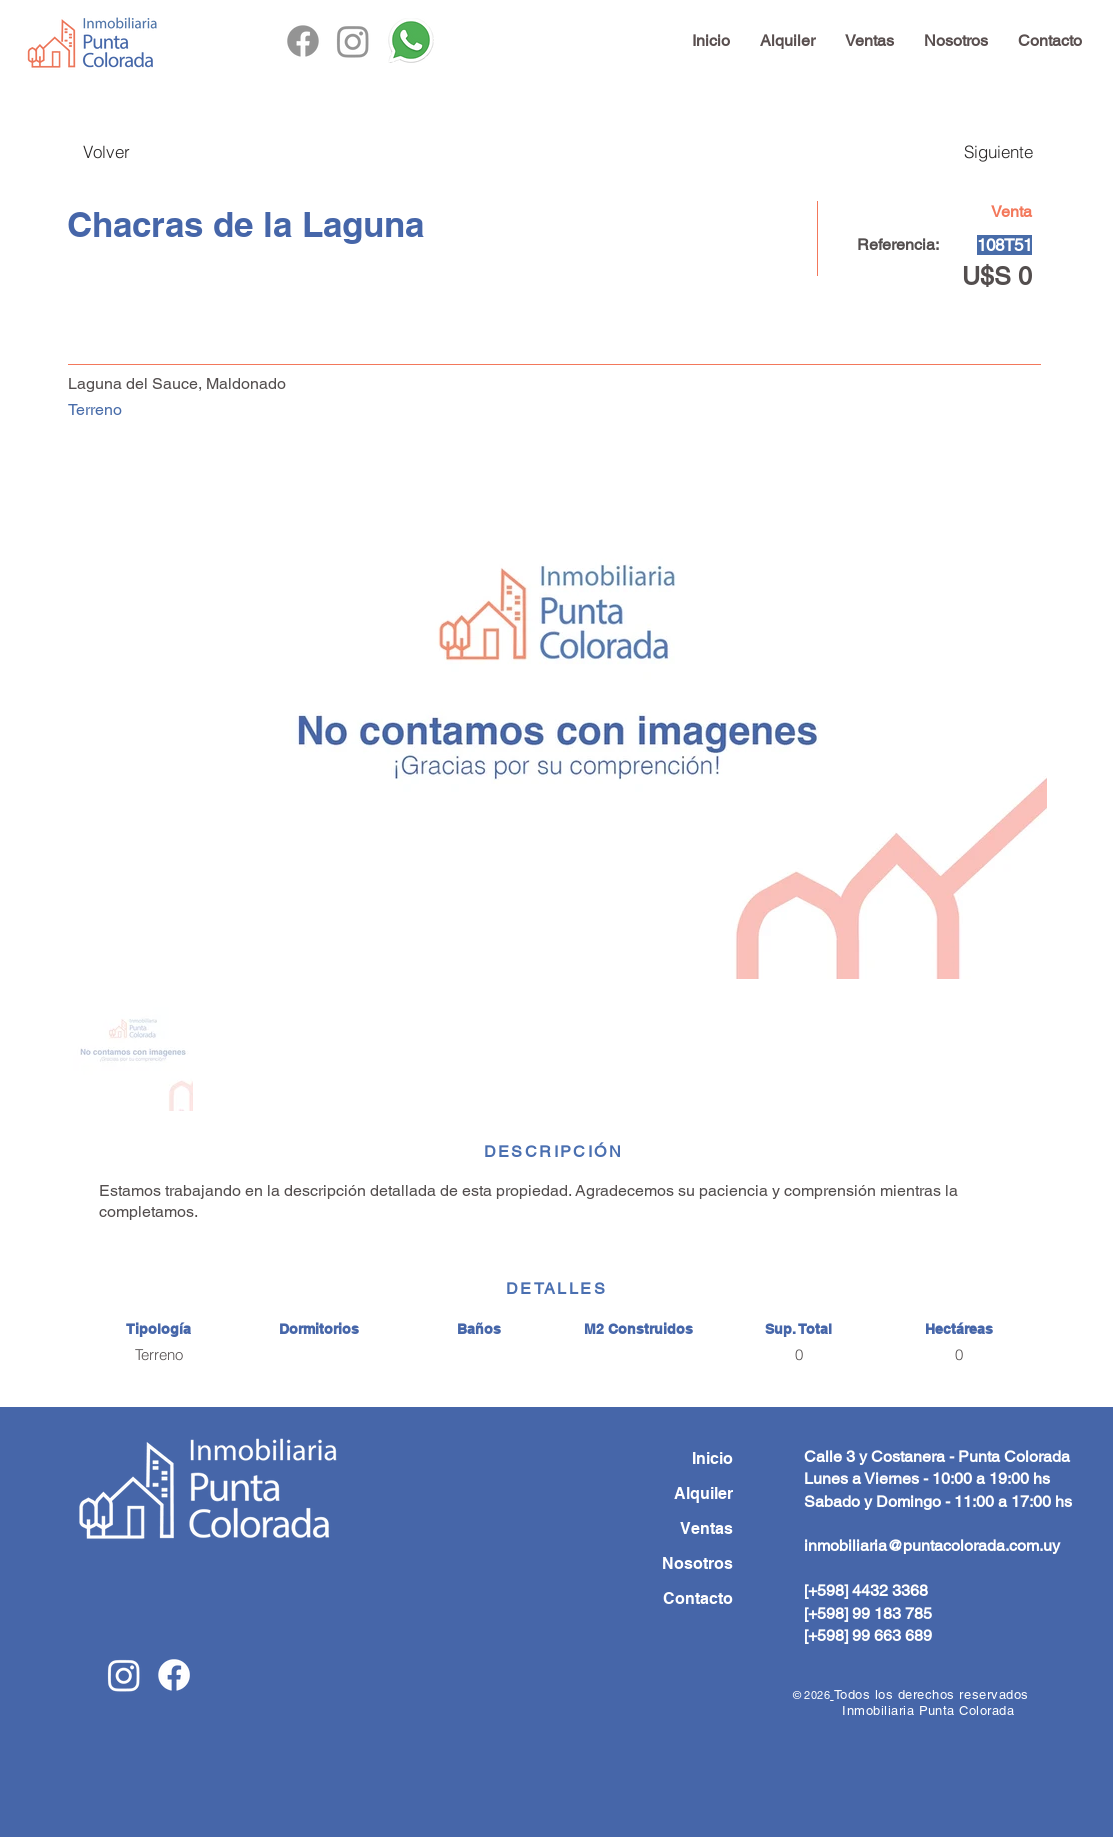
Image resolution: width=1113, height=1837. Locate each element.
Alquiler (703, 1493)
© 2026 (812, 1695)
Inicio (712, 1458)
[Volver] (124, 151)
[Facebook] (303, 41)
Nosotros (697, 1563)
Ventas (706, 1528)
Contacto (698, 1598)
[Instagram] (353, 41)
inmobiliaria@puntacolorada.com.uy (932, 1545)
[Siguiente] (978, 151)
